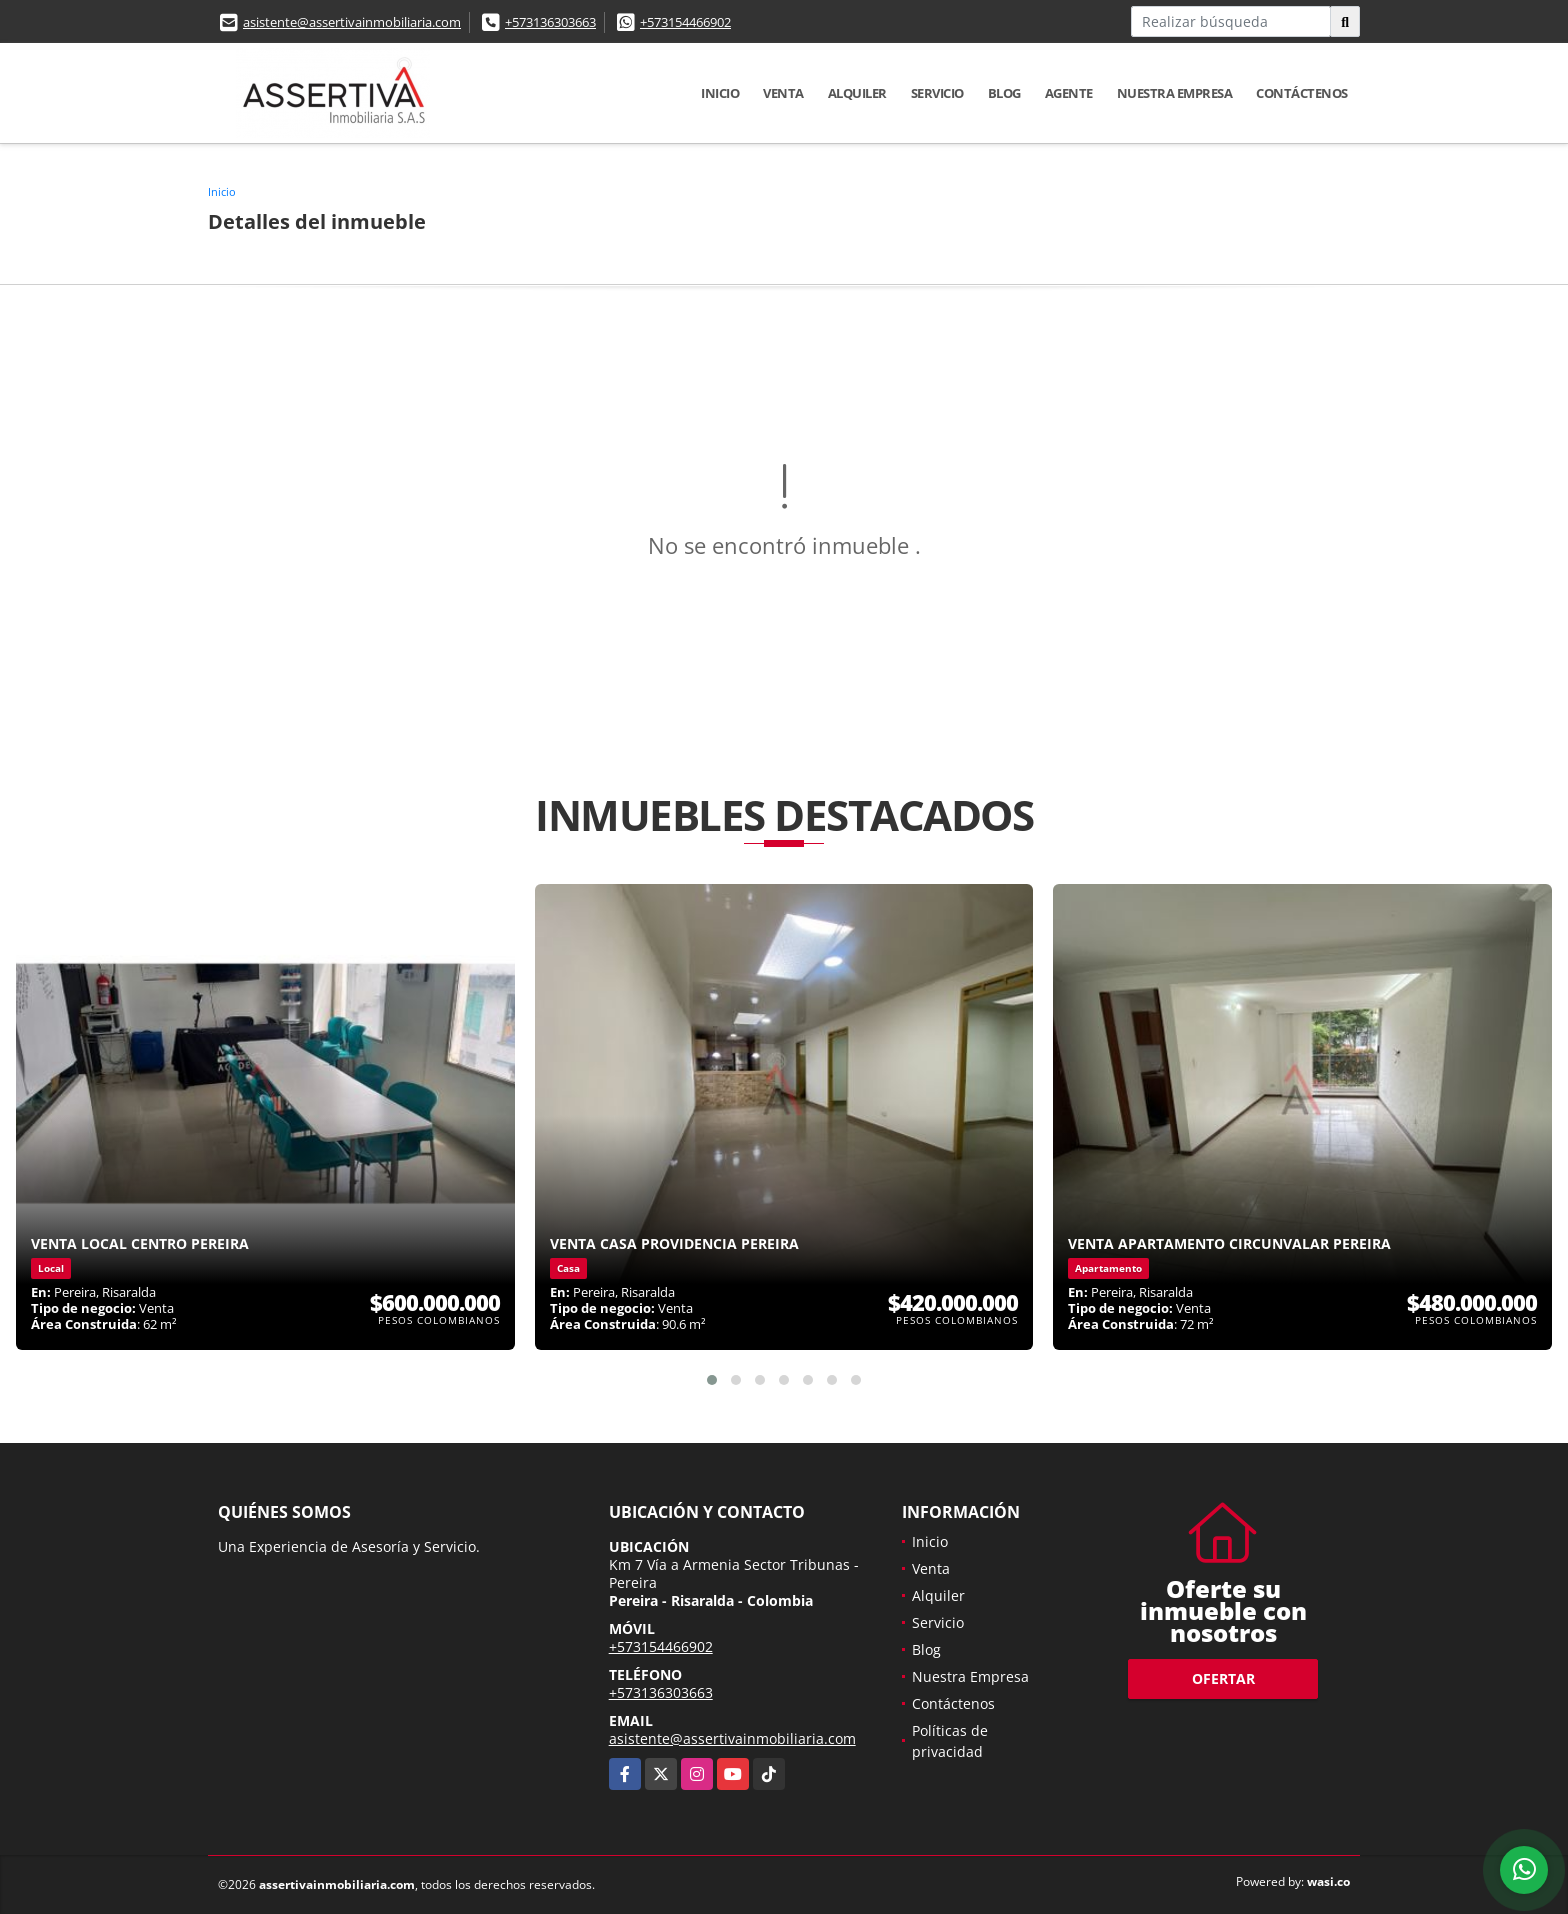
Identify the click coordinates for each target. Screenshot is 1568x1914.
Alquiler (857, 93)
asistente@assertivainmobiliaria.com (352, 22)
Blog (1004, 93)
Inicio (720, 93)
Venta (783, 93)
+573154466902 (685, 22)
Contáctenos (1302, 93)
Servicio (937, 93)
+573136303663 (550, 22)
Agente (1069, 93)
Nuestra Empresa (1175, 93)
